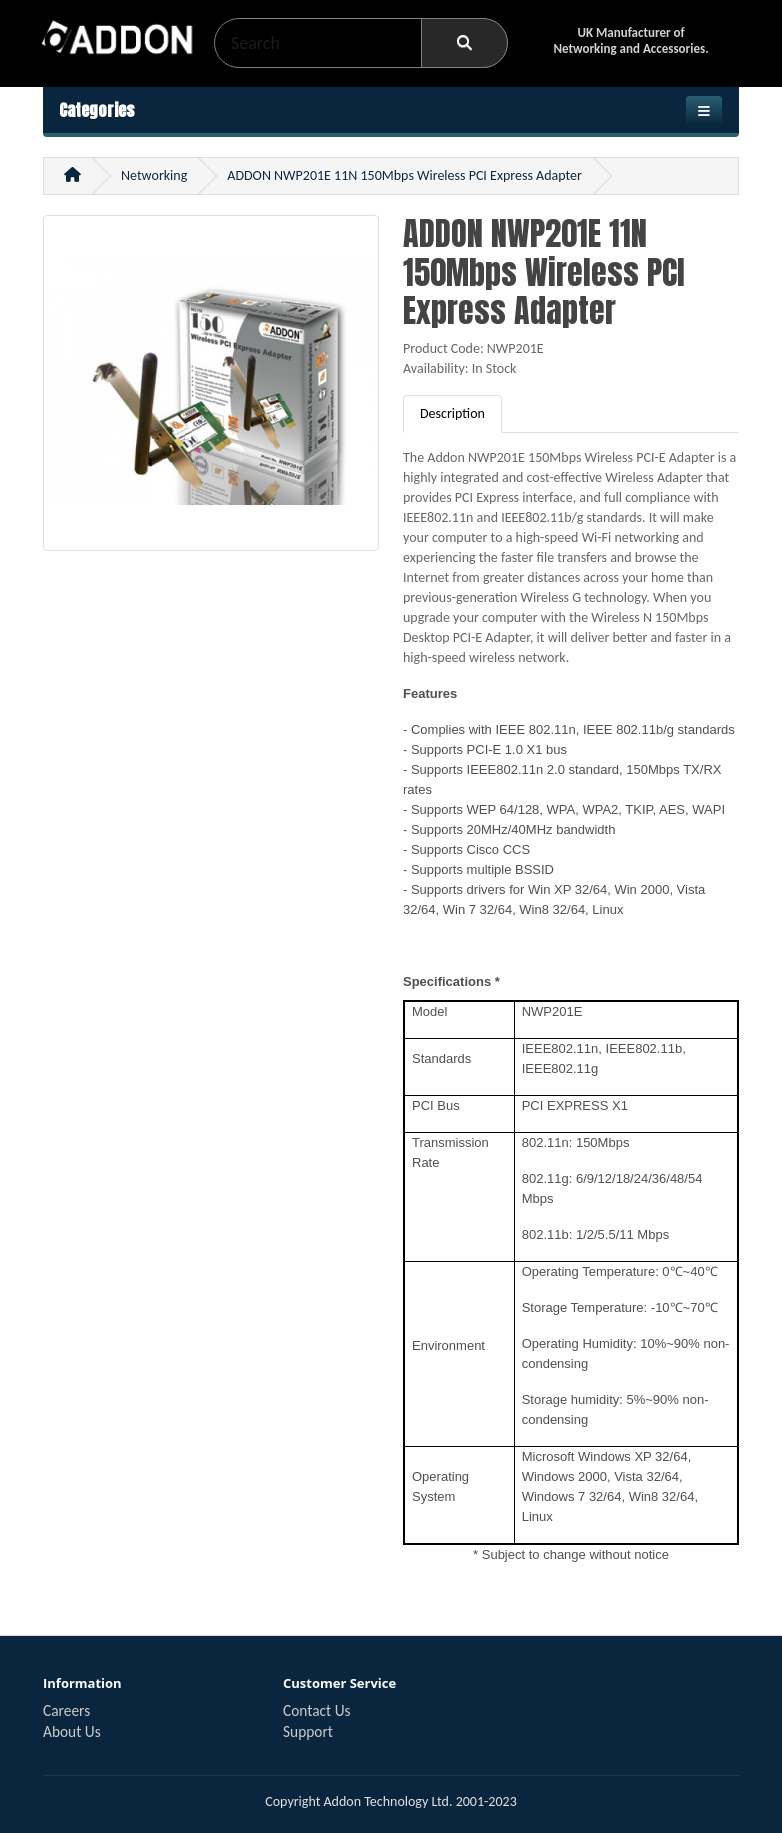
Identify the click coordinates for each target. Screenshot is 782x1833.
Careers (66, 1710)
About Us (72, 1731)
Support (308, 1731)
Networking (154, 175)
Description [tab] (452, 413)
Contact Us (317, 1710)
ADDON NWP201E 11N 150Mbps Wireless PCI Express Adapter (404, 175)
